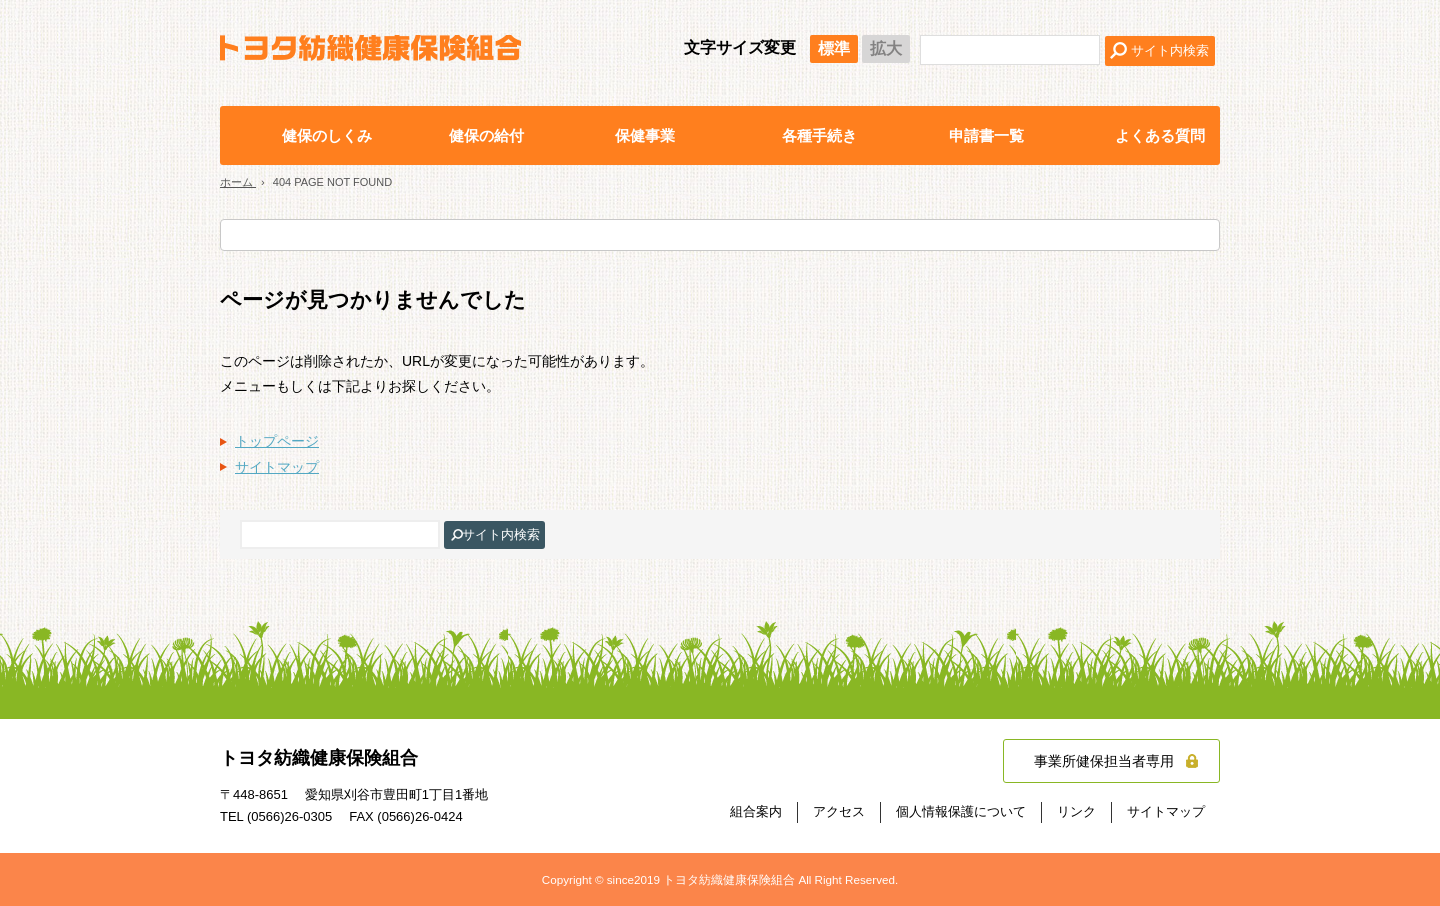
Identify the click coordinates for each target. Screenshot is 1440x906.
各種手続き (819, 135)
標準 (834, 48)
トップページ (277, 441)
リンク (1076, 811)
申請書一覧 (986, 135)
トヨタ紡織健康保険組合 (370, 48)
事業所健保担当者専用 (1104, 761)
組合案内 (756, 811)
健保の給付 (486, 135)
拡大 (886, 48)
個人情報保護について (961, 811)
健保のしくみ (327, 135)
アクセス (839, 811)
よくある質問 (1160, 135)
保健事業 (645, 135)
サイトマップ (277, 467)
